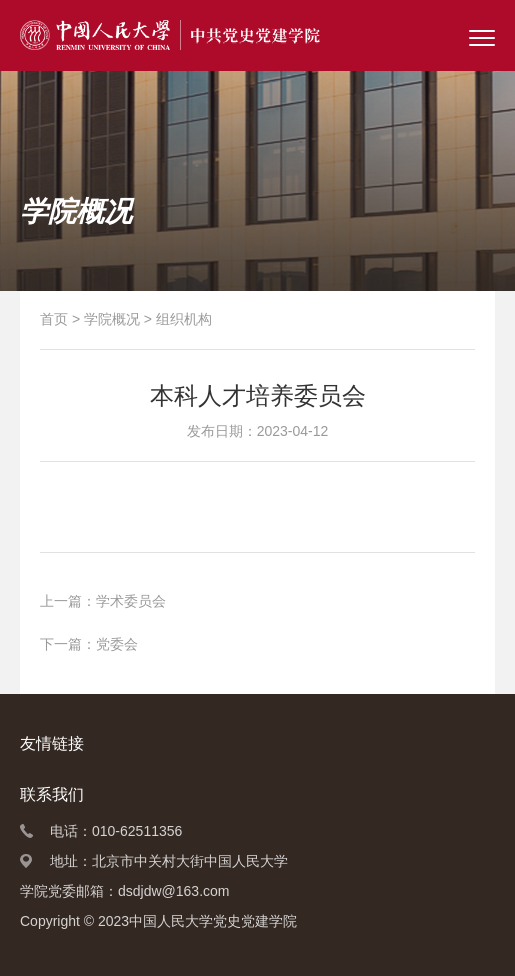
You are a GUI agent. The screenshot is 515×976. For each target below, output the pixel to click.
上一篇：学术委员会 (103, 601)
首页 (54, 319)
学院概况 (112, 319)
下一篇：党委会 (89, 644)
